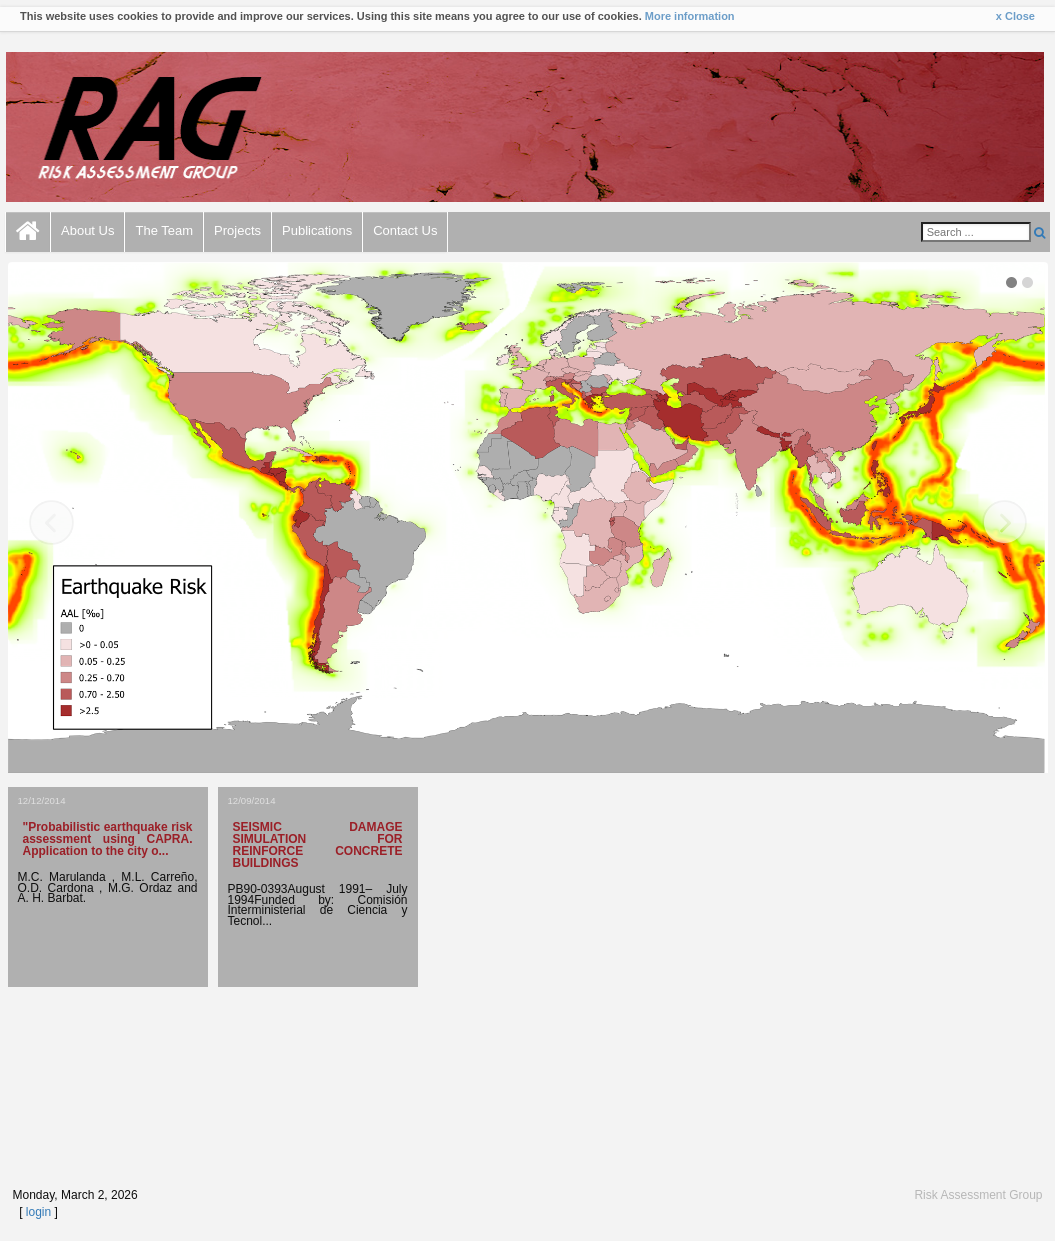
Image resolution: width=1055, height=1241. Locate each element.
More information (690, 16)
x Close (1015, 16)
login (38, 1212)
